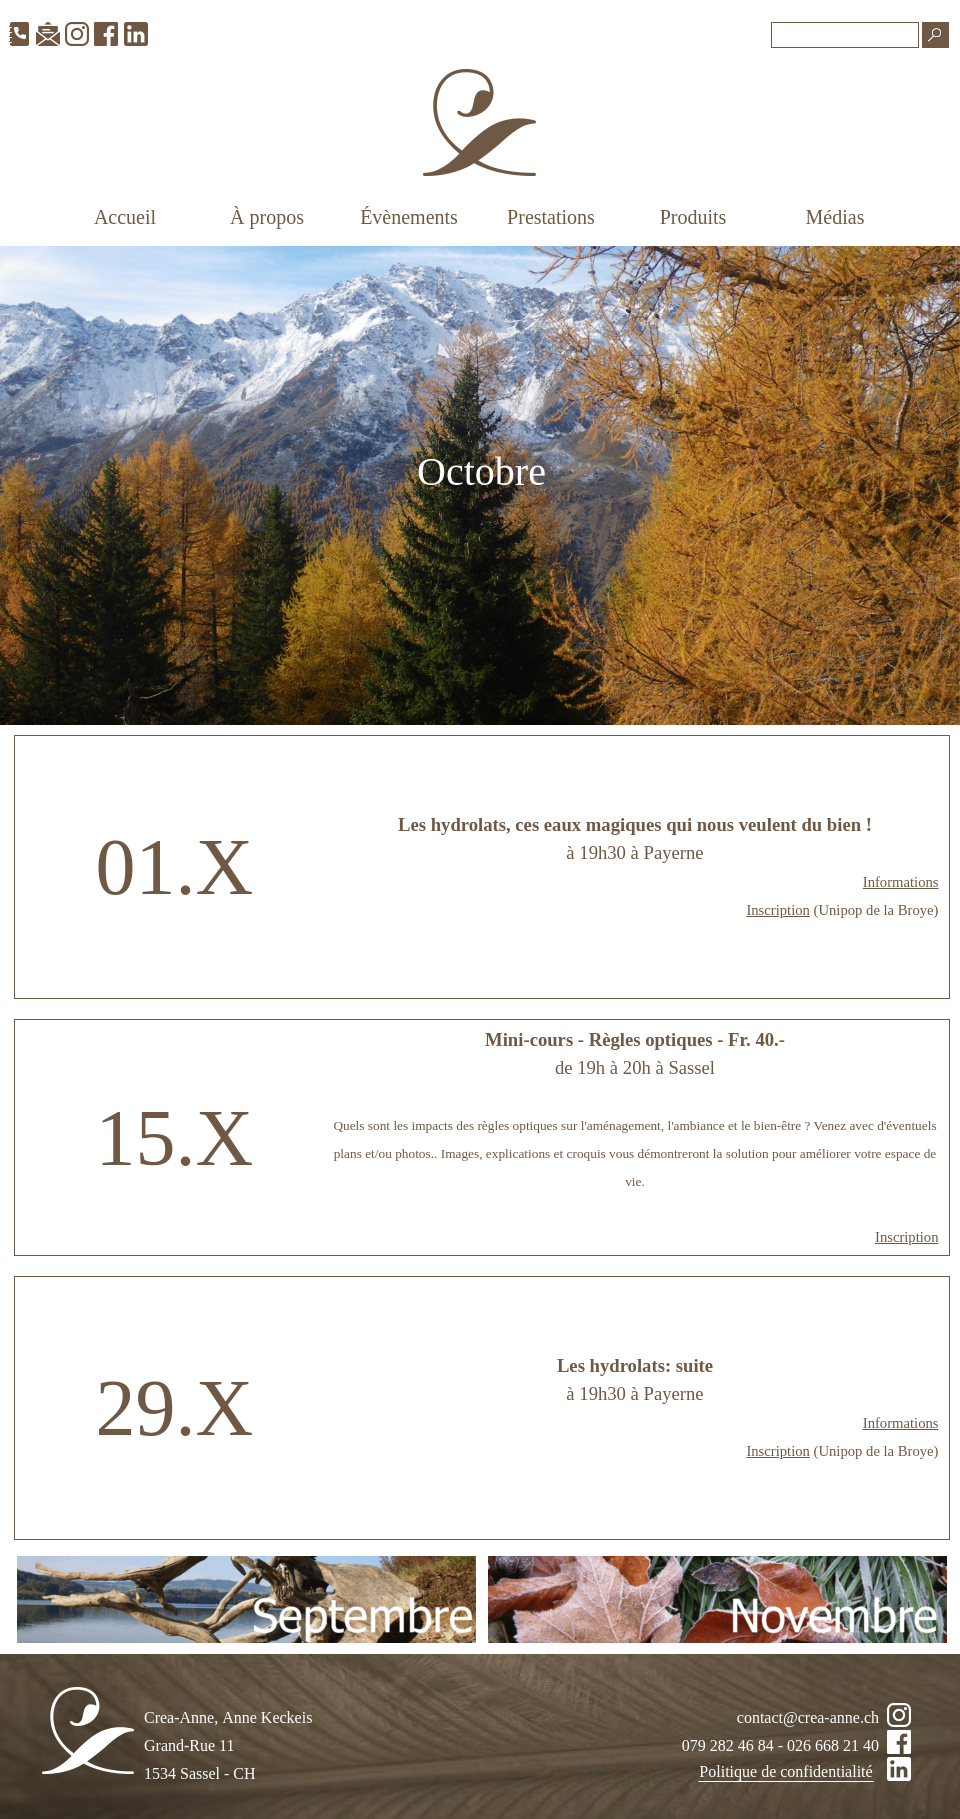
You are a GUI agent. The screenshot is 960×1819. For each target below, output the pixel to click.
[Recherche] (845, 35)
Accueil (125, 217)
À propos (267, 217)
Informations (901, 882)
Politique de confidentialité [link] (785, 1771)
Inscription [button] (907, 1237)
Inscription (778, 910)
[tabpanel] (482, 485)
